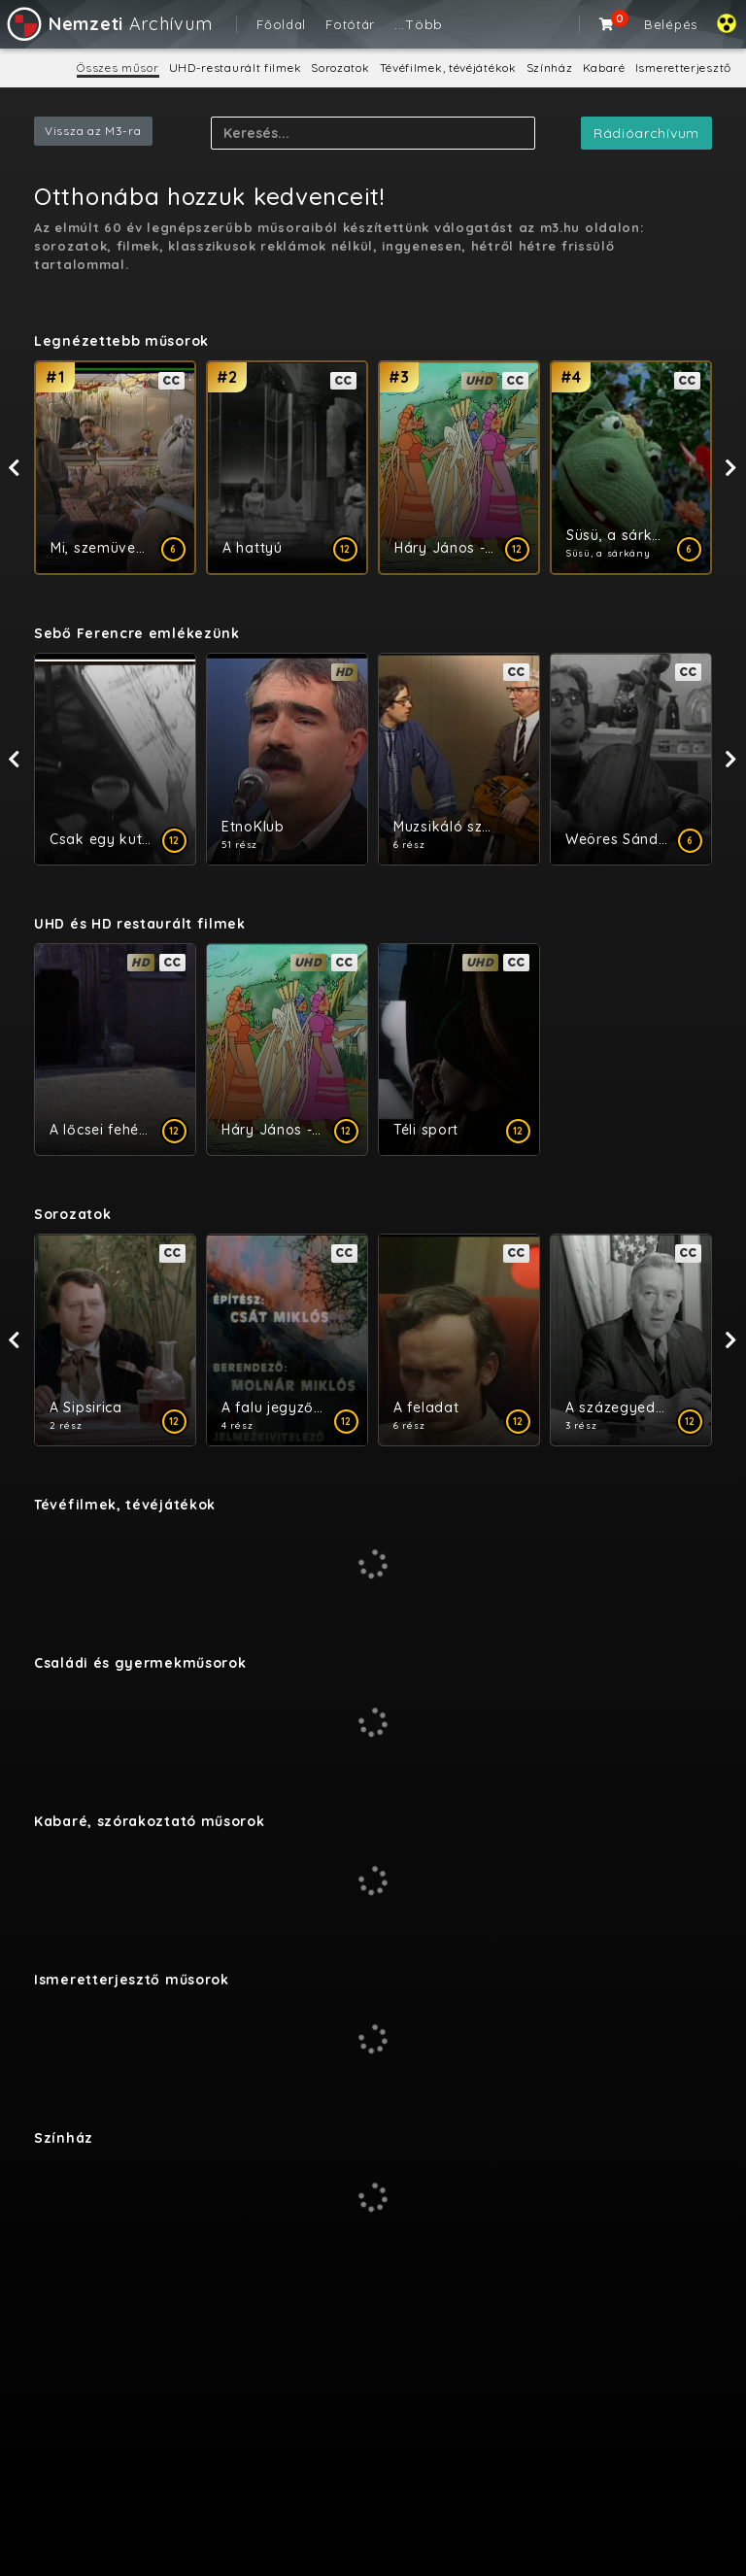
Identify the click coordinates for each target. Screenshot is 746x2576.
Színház (549, 67)
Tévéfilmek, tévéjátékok (448, 67)
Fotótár (350, 24)
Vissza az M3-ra (93, 130)
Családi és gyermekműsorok (140, 1663)
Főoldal (281, 24)
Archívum (108, 24)
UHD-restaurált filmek (235, 67)
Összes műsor (117, 67)
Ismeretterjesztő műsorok (131, 1979)
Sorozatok (340, 67)
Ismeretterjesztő (683, 67)
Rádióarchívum (646, 133)
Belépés (670, 24)
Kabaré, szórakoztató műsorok (149, 1821)
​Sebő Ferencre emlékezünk (137, 633)
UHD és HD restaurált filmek (140, 923)
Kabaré (604, 67)
